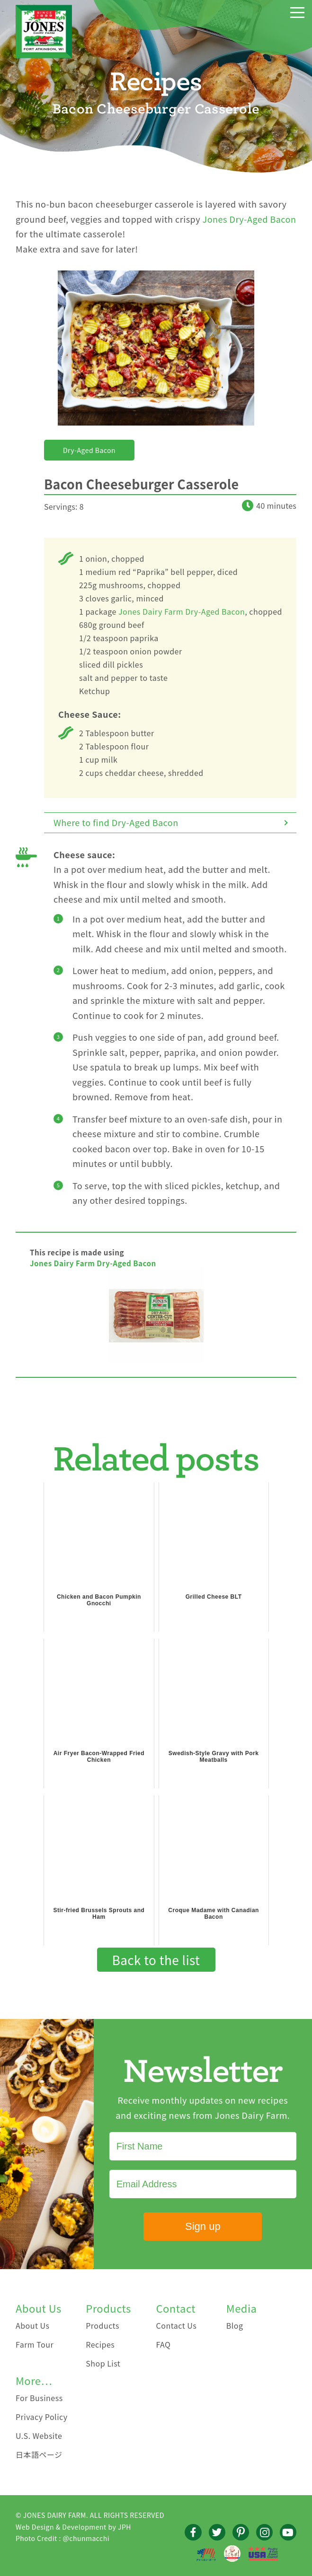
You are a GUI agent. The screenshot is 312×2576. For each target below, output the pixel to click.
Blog (234, 2325)
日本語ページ (39, 2454)
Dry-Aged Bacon (89, 450)
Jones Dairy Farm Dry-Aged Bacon (181, 611)
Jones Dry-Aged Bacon (249, 219)
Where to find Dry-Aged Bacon (115, 822)
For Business (39, 2397)
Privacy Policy (42, 2416)
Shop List (103, 2363)
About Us (33, 2325)
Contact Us (176, 2325)
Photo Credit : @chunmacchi (62, 2538)
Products (102, 2325)
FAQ (163, 2344)
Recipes (100, 2344)
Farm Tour (34, 2344)
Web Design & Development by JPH (73, 2527)
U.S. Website (39, 2435)
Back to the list (156, 1959)
